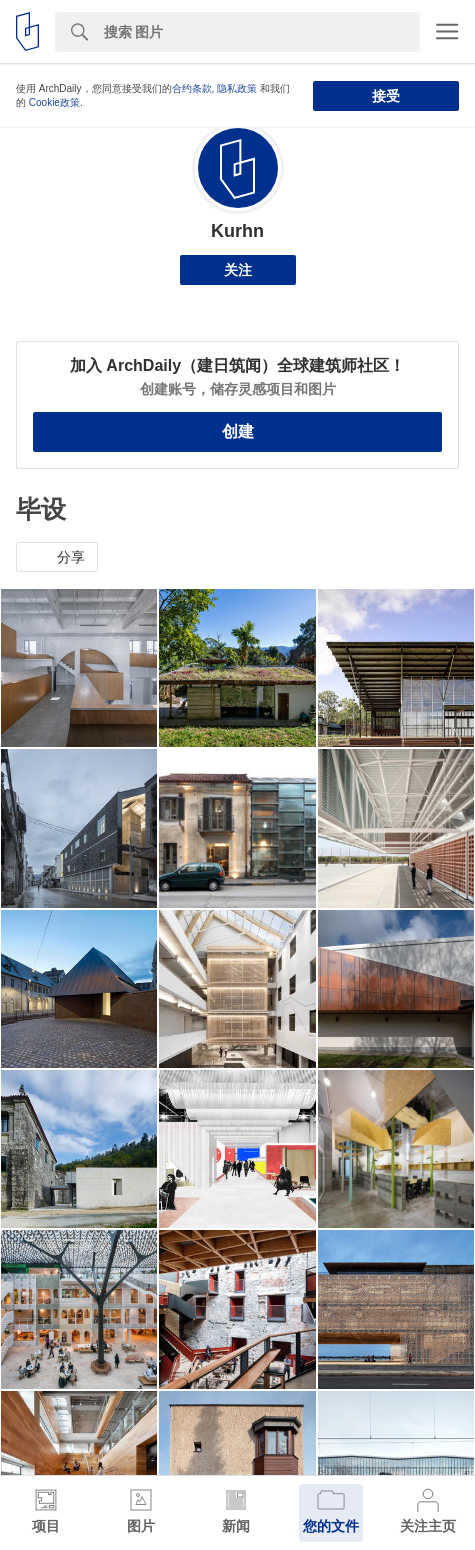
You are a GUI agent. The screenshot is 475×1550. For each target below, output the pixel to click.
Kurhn (237, 231)
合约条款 (192, 88)
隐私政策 (237, 88)
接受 (386, 96)
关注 (238, 270)
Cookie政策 (54, 102)
